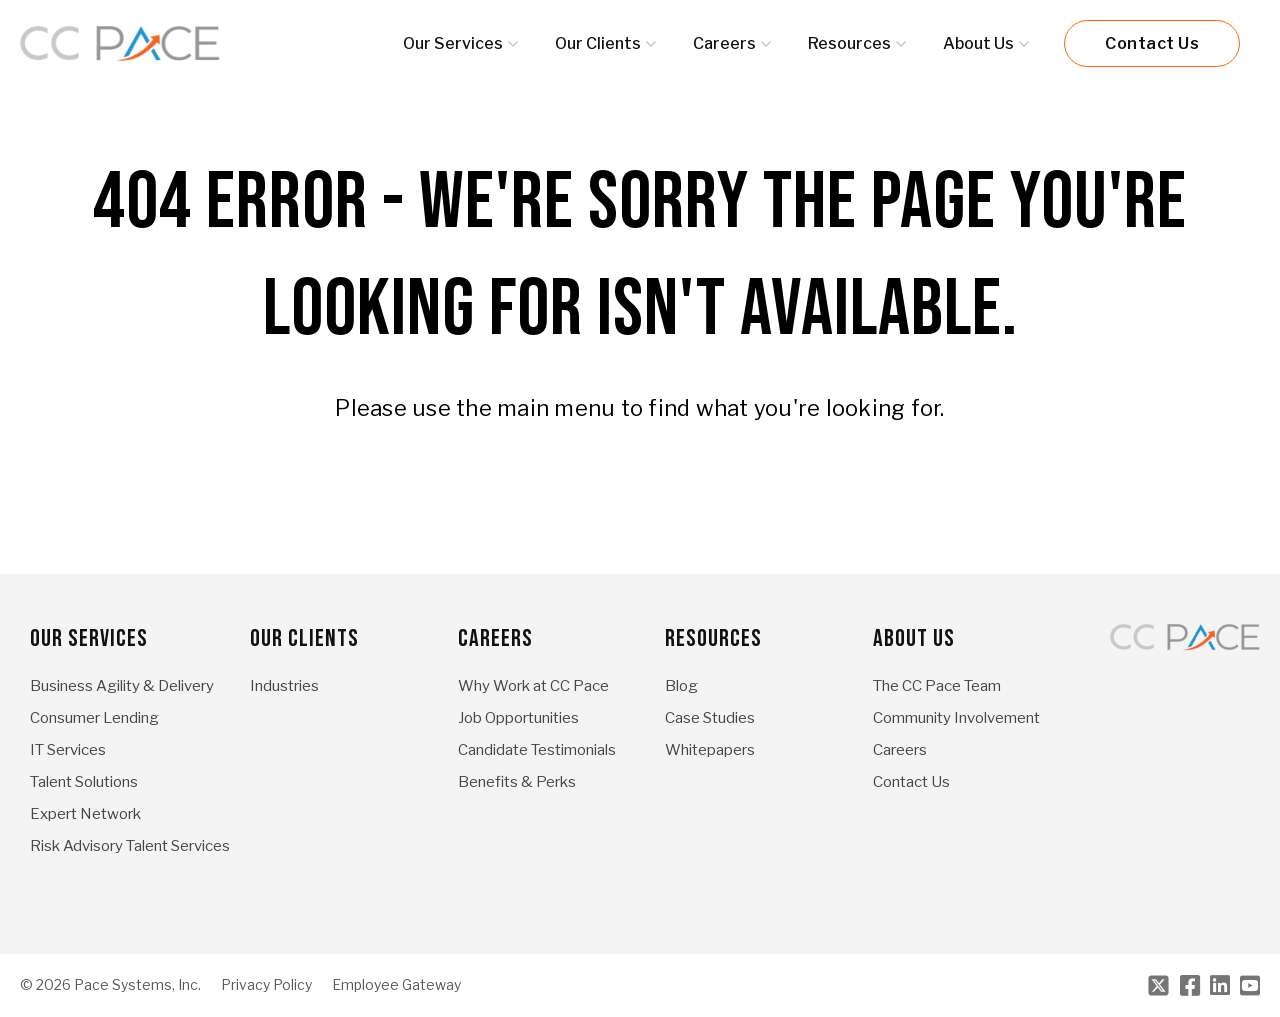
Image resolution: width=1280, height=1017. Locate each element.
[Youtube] (1250, 985)
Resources (849, 43)
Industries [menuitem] (284, 686)
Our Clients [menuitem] (304, 638)
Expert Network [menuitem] (85, 814)
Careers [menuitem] (495, 638)
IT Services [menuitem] (68, 750)
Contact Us (1152, 43)
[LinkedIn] (1220, 985)
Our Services (453, 43)
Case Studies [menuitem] (710, 718)
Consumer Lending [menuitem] (94, 718)
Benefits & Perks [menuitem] (517, 782)
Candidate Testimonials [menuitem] (537, 750)
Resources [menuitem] (713, 638)
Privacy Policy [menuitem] (266, 985)
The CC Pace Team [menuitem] (937, 686)
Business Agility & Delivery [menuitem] (122, 686)
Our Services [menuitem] (89, 638)
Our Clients (598, 43)
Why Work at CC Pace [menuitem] (533, 686)
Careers (724, 43)
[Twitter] (1158, 985)
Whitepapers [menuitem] (710, 750)
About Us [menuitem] (914, 638)
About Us (978, 43)
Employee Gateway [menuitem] (396, 985)
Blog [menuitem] (681, 686)
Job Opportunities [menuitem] (518, 718)
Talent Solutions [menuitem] (84, 782)
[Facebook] (1190, 985)
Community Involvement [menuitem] (956, 718)
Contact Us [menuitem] (911, 782)
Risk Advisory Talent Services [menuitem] (130, 846)
